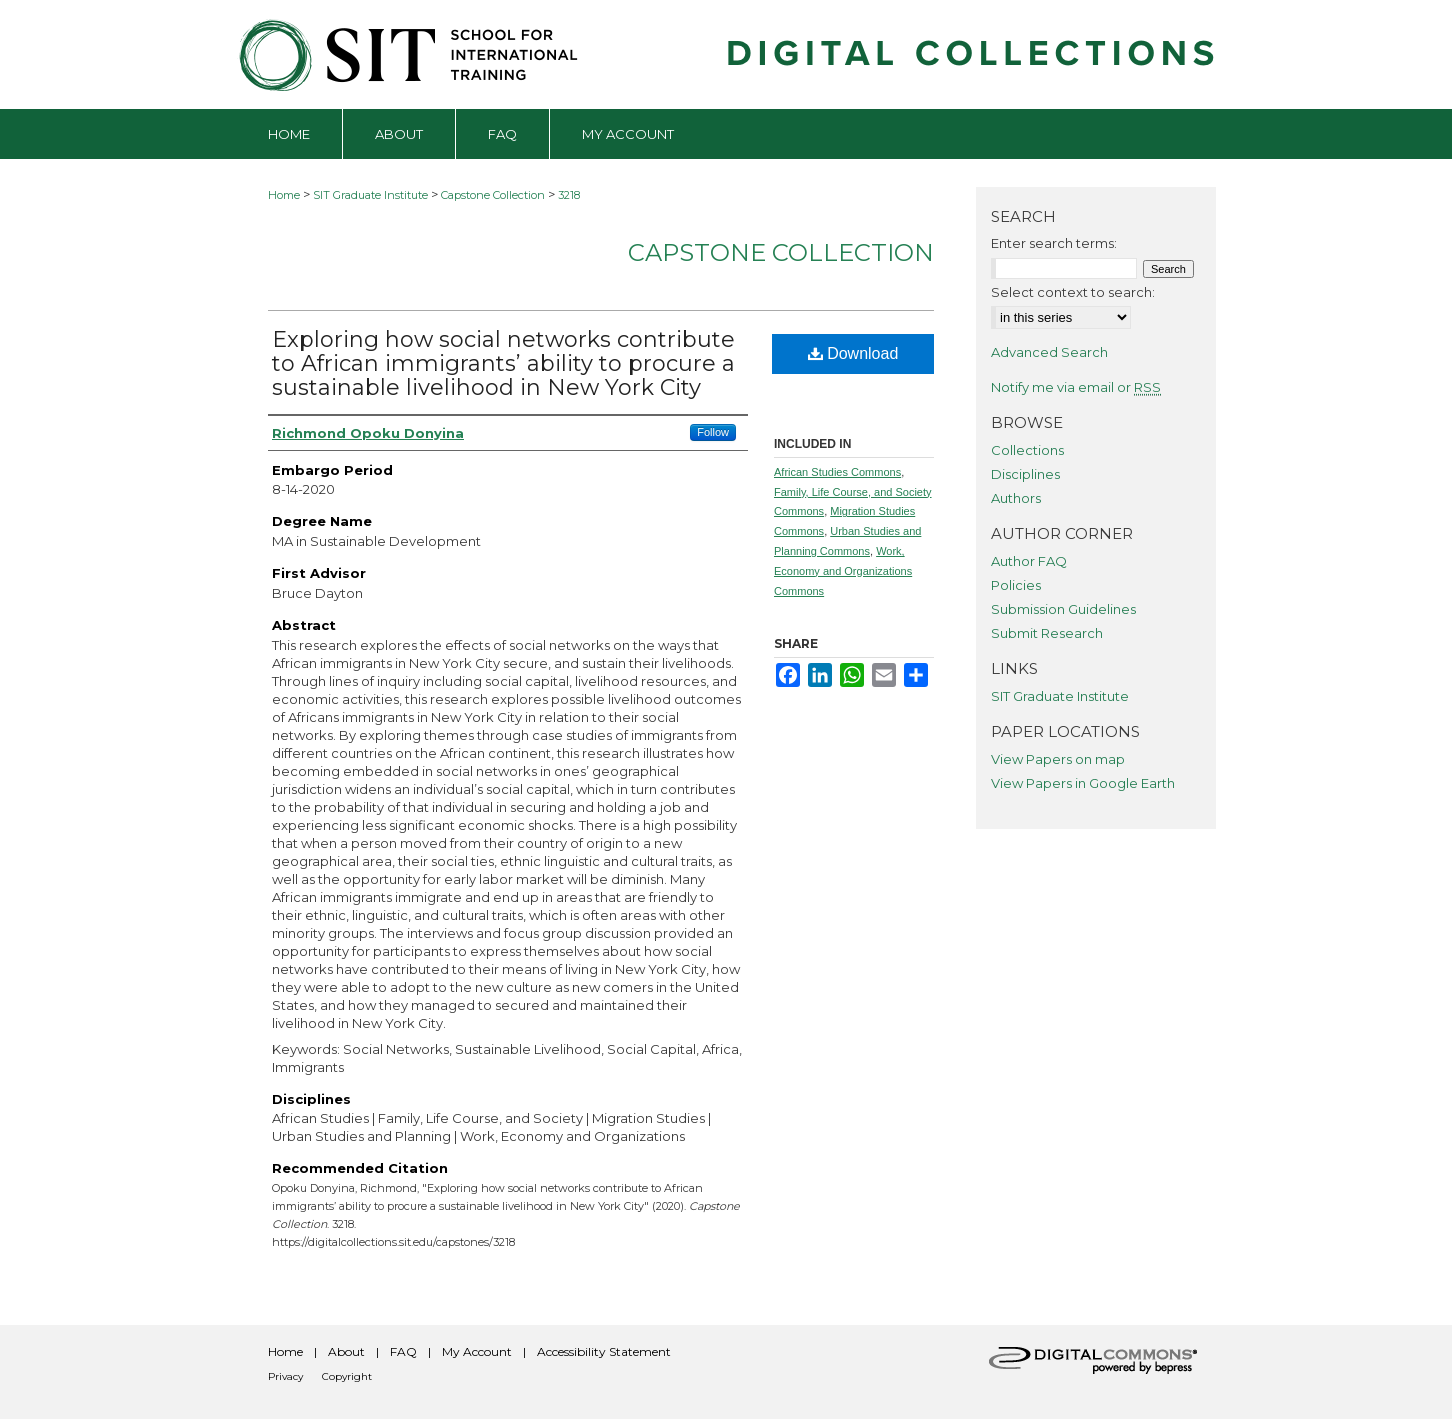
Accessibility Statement (604, 1351)
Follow (713, 432)
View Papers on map (1058, 759)
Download (853, 353)
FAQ (403, 1351)
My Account (477, 1351)
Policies (1016, 585)
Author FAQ (1029, 561)
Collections (1027, 450)
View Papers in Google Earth (1083, 783)
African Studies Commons (837, 472)
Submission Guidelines (1063, 609)
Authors (1016, 498)
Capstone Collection (493, 195)
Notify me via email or (1076, 387)
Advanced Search (1049, 352)
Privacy (285, 1376)
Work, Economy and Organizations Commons (843, 571)
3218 (569, 195)
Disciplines (1025, 474)
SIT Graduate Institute (370, 195)
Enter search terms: (1054, 243)
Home (284, 195)
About (346, 1351)
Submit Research (1047, 633)
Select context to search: (1073, 292)
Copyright (347, 1376)
